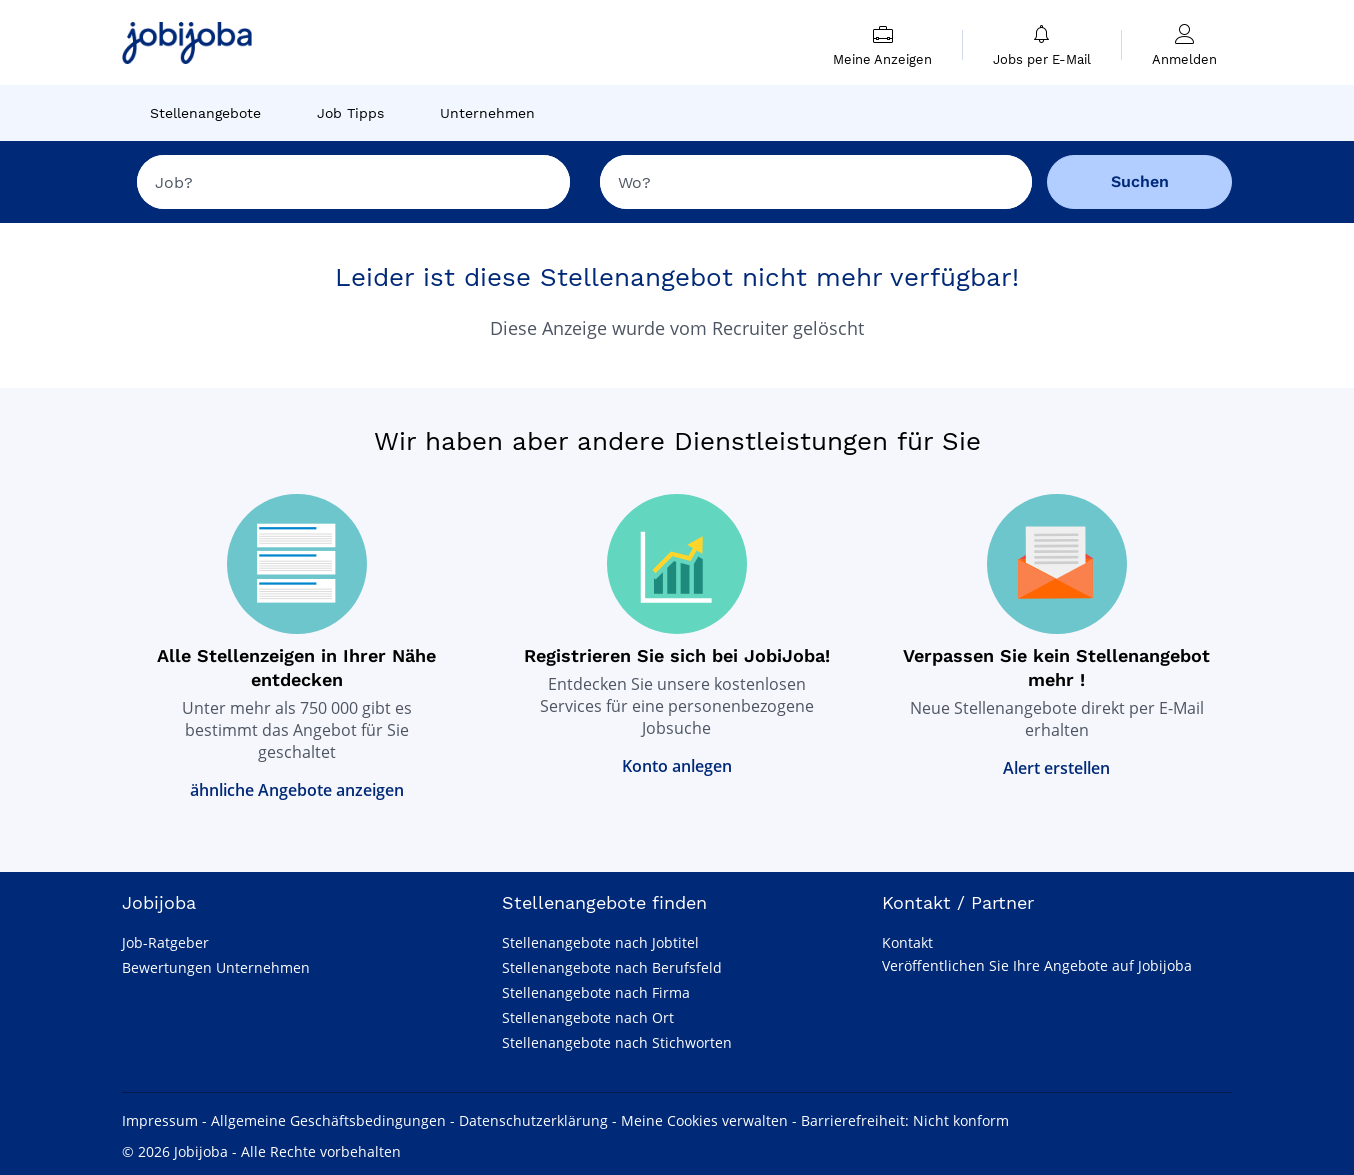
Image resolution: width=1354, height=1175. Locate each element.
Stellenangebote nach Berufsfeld (612, 967)
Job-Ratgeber (165, 942)
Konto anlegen (677, 766)
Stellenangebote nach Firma (596, 992)
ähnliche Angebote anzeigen (297, 790)
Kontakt (907, 942)
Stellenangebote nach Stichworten (617, 1042)
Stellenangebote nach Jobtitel (600, 942)
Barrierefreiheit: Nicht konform (905, 1120)
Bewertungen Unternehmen (216, 967)
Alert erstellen (1056, 768)
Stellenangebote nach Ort (588, 1017)
